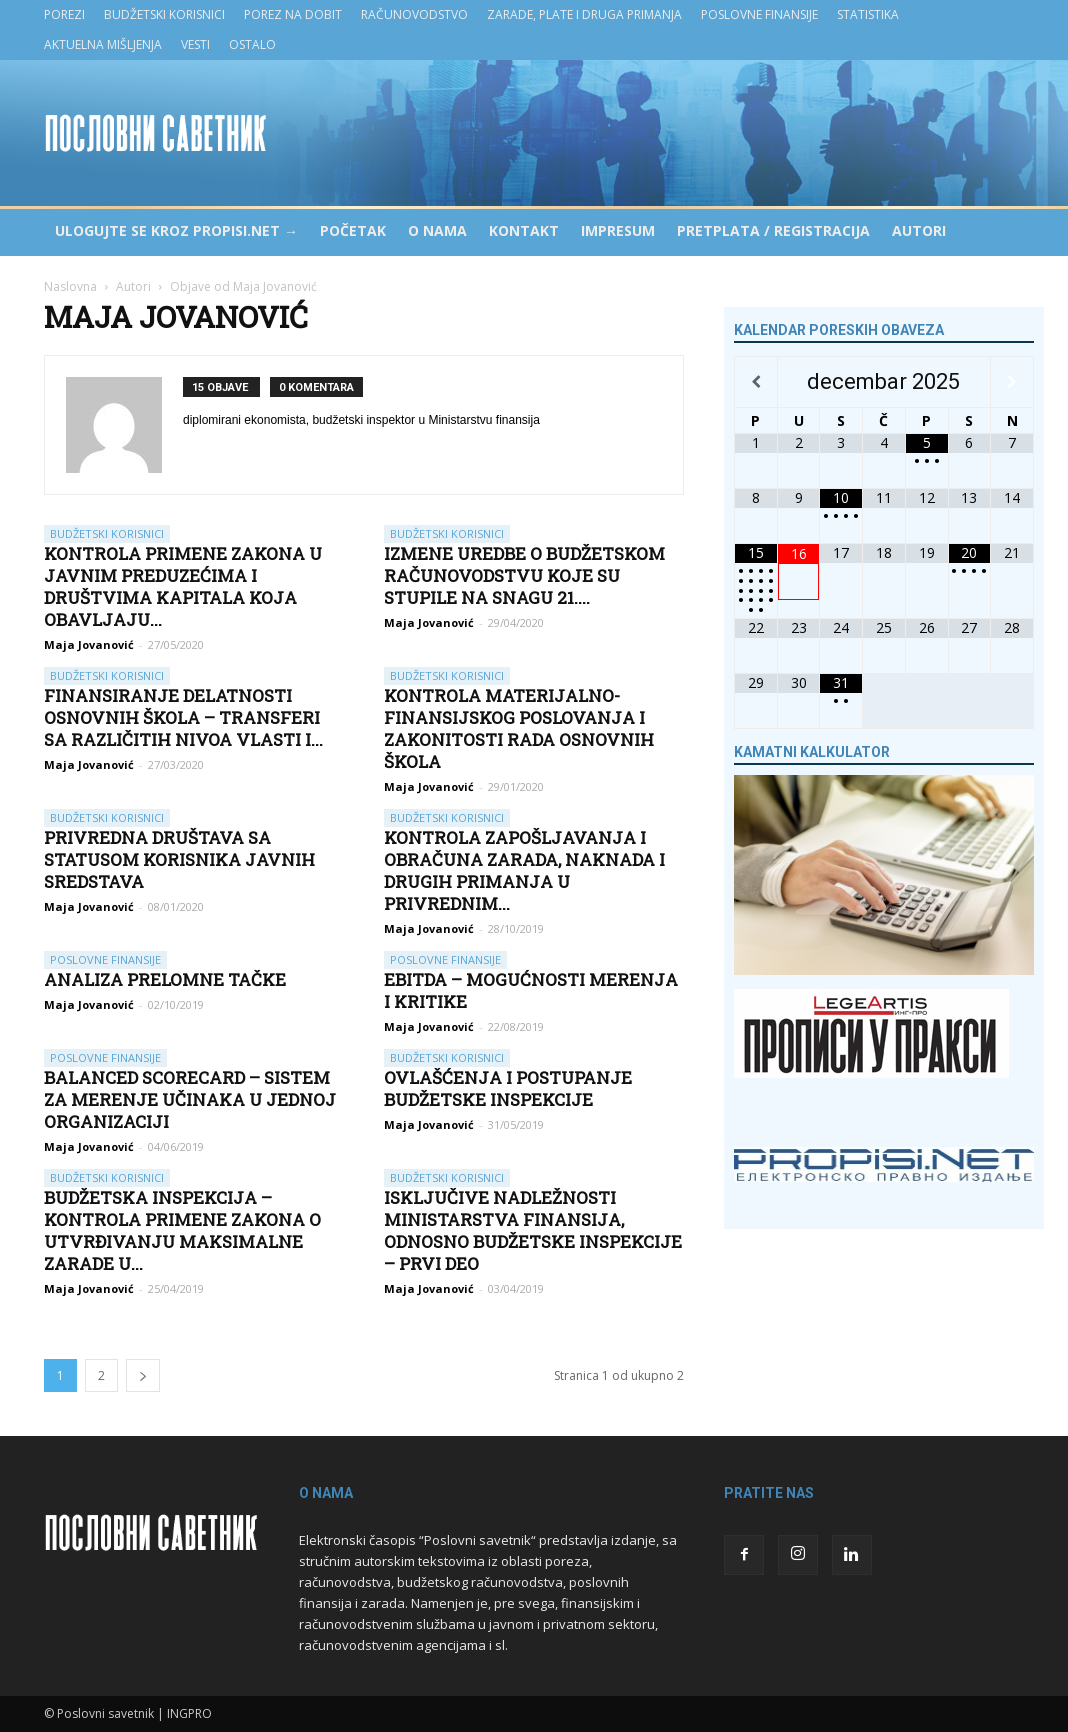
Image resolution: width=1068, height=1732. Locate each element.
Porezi (64, 14)
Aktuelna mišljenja (103, 44)
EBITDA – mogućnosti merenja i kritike (531, 990)
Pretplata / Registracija (773, 230)
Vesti (195, 44)
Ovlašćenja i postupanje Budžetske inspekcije (508, 1088)
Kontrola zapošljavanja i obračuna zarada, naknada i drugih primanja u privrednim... (524, 870)
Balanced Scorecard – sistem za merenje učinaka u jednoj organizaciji (190, 1099)
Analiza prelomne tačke (165, 979)
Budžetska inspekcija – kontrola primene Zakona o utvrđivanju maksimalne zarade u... (182, 1230)
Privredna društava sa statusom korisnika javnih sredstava (179, 859)
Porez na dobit (293, 14)
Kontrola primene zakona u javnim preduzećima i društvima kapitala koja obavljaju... (183, 586)
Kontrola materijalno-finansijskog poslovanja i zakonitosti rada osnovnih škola (519, 728)
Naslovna (70, 286)
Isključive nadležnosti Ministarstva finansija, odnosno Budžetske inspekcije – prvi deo (533, 1230)
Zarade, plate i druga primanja (584, 14)
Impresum (618, 230)
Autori (919, 230)
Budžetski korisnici (164, 14)
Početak (353, 230)
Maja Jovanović (89, 644)
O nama (437, 230)
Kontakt (524, 230)
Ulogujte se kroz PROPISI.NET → (176, 230)
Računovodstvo (414, 14)
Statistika (868, 14)
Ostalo (252, 44)
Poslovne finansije (759, 14)
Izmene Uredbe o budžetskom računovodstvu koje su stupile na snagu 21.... (524, 575)
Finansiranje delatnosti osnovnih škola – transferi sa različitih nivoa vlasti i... (183, 717)
